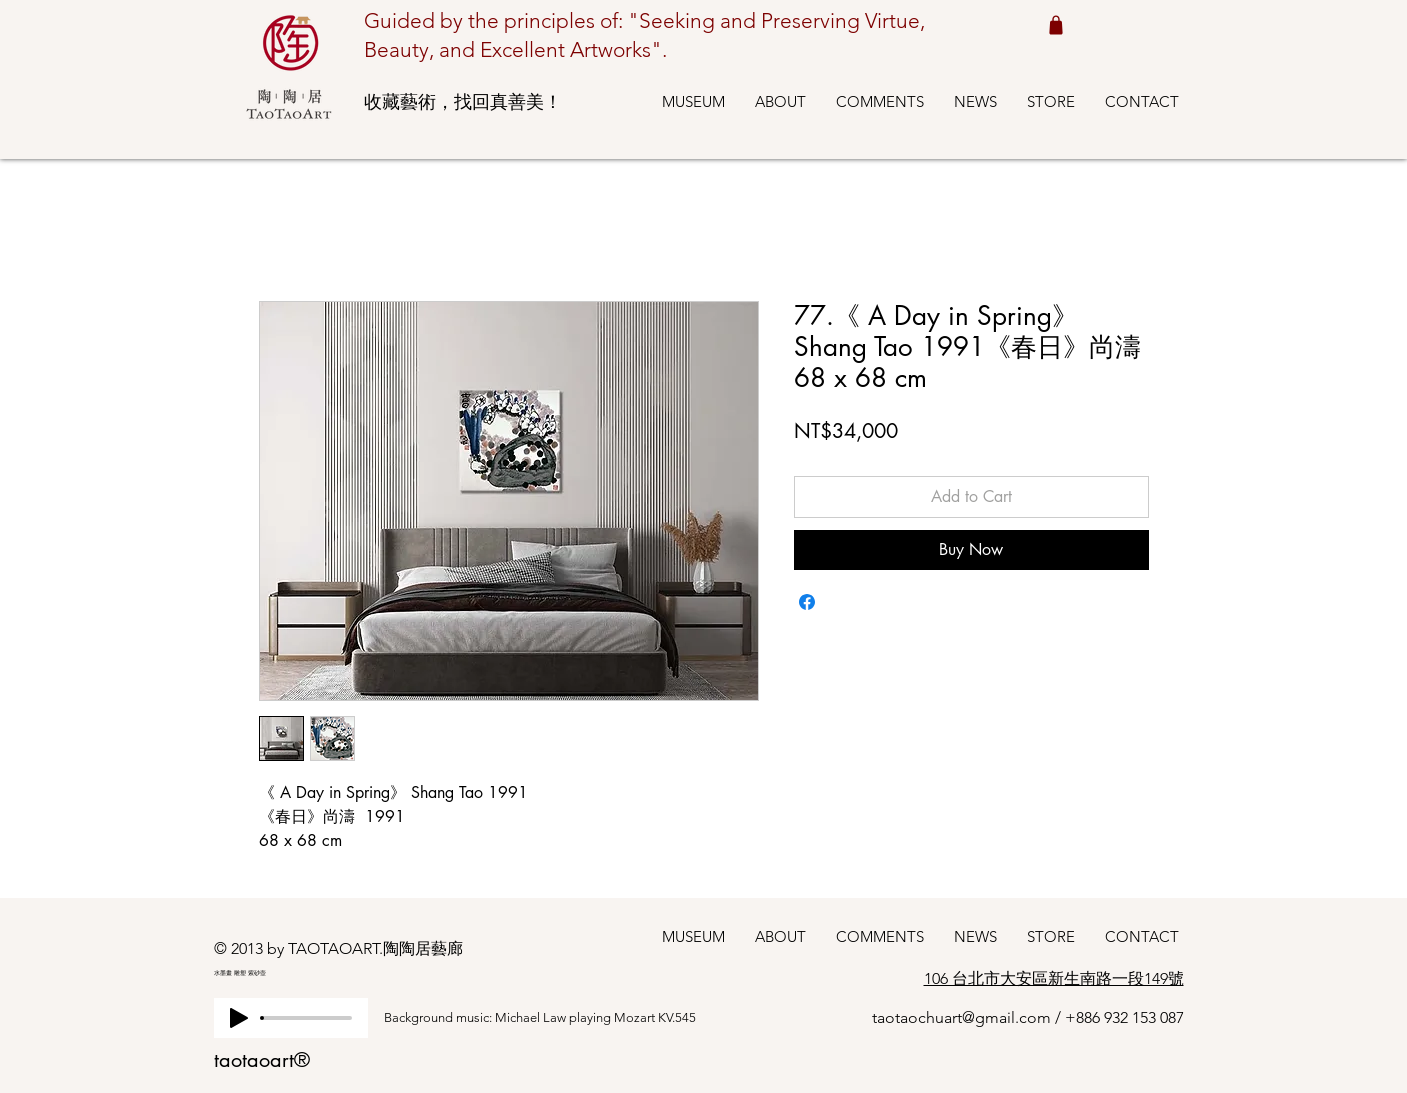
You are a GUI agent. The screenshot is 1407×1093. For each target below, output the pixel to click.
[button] (693, 102)
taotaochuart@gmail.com (961, 1017)
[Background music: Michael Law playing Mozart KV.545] (559, 1018)
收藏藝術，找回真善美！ (463, 102)
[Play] (239, 1018)
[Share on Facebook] (807, 602)
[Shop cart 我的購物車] (1056, 24)
